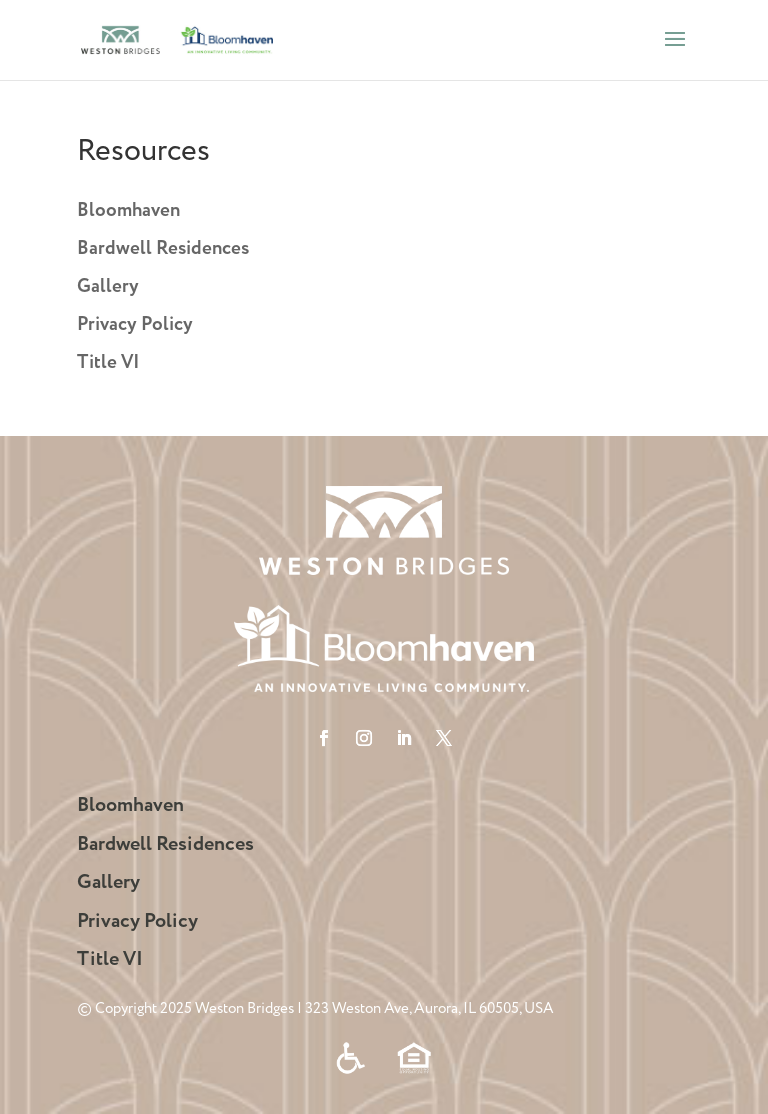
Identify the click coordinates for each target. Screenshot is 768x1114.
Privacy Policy (135, 325)
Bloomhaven (128, 211)
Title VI (108, 363)
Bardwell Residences (163, 249)
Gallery (108, 287)
